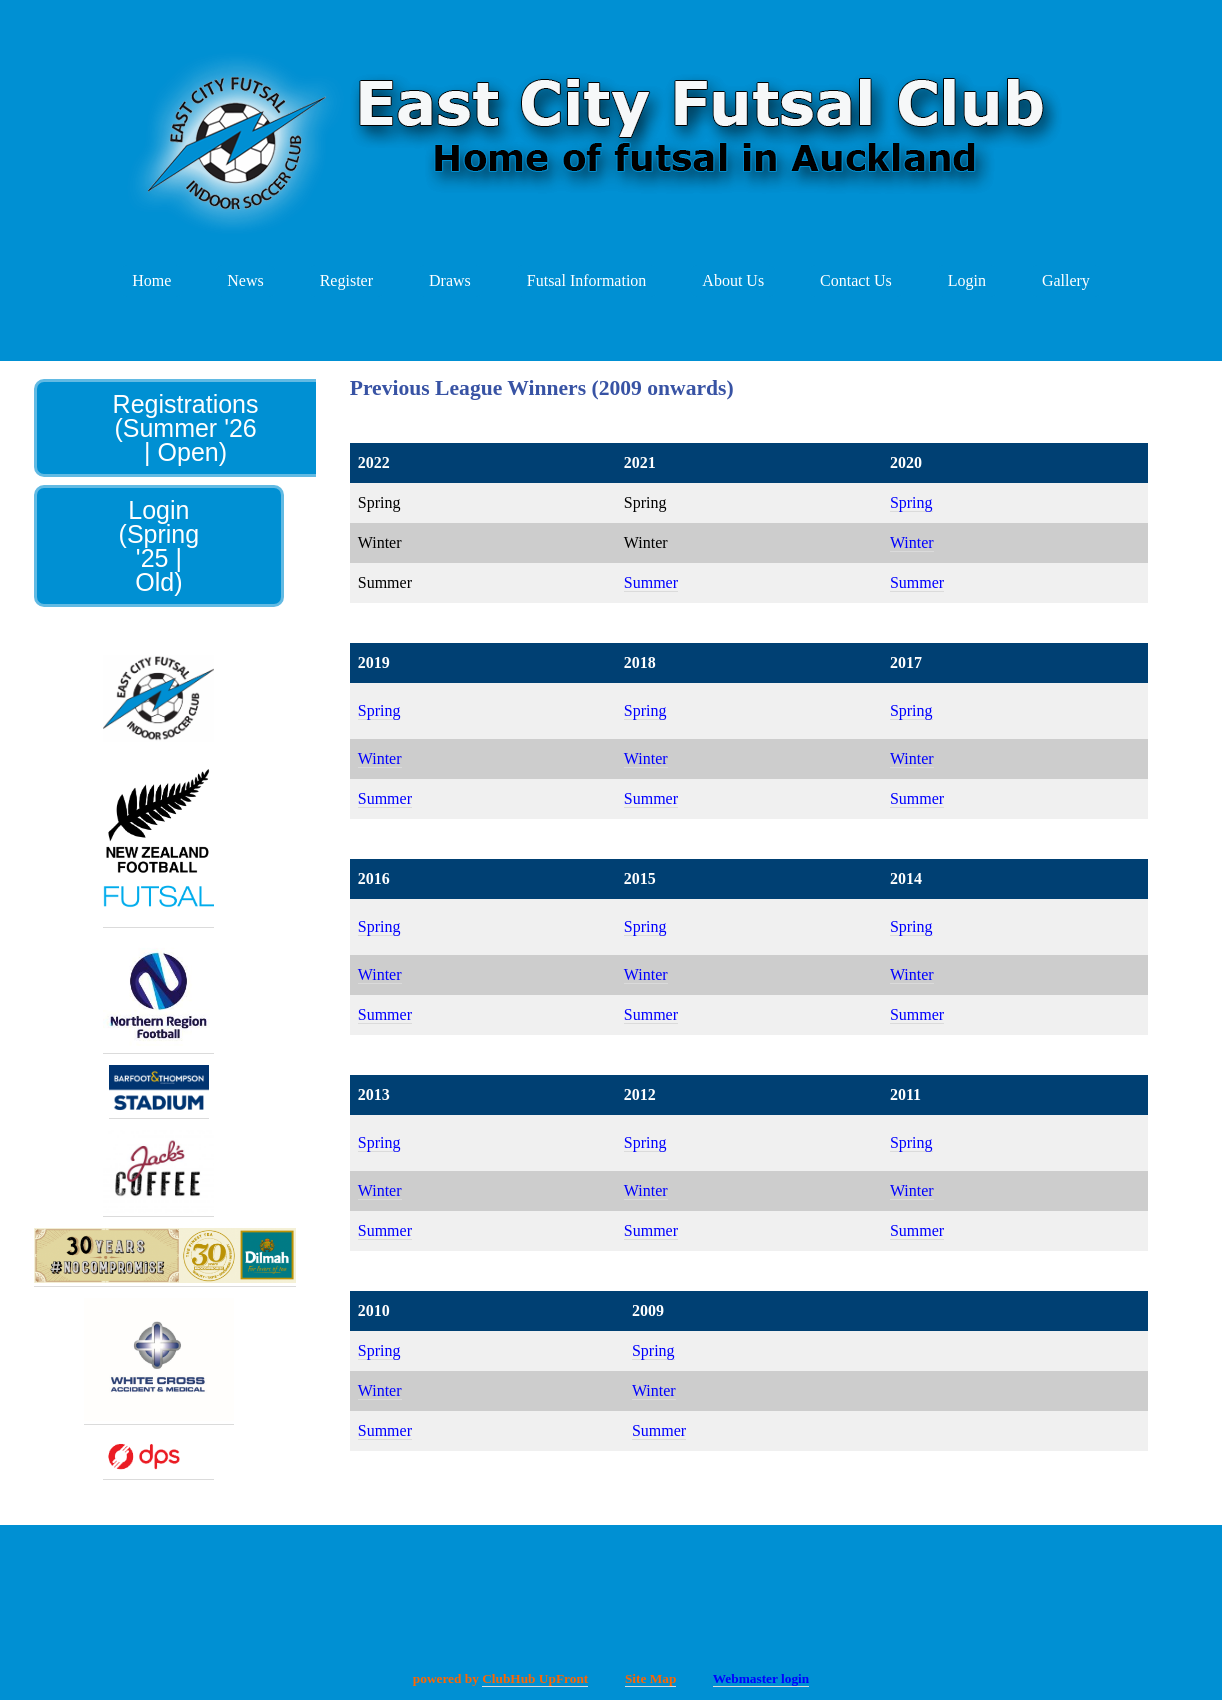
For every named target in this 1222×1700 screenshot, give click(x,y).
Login (967, 280)
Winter (912, 542)
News (245, 280)
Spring (911, 502)
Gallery (1066, 280)
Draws (450, 280)
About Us (733, 280)
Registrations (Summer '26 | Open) (186, 428)
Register (346, 280)
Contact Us (856, 280)
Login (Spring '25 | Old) (159, 546)
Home (151, 280)
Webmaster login (761, 1678)
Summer (651, 582)
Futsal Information (587, 280)
